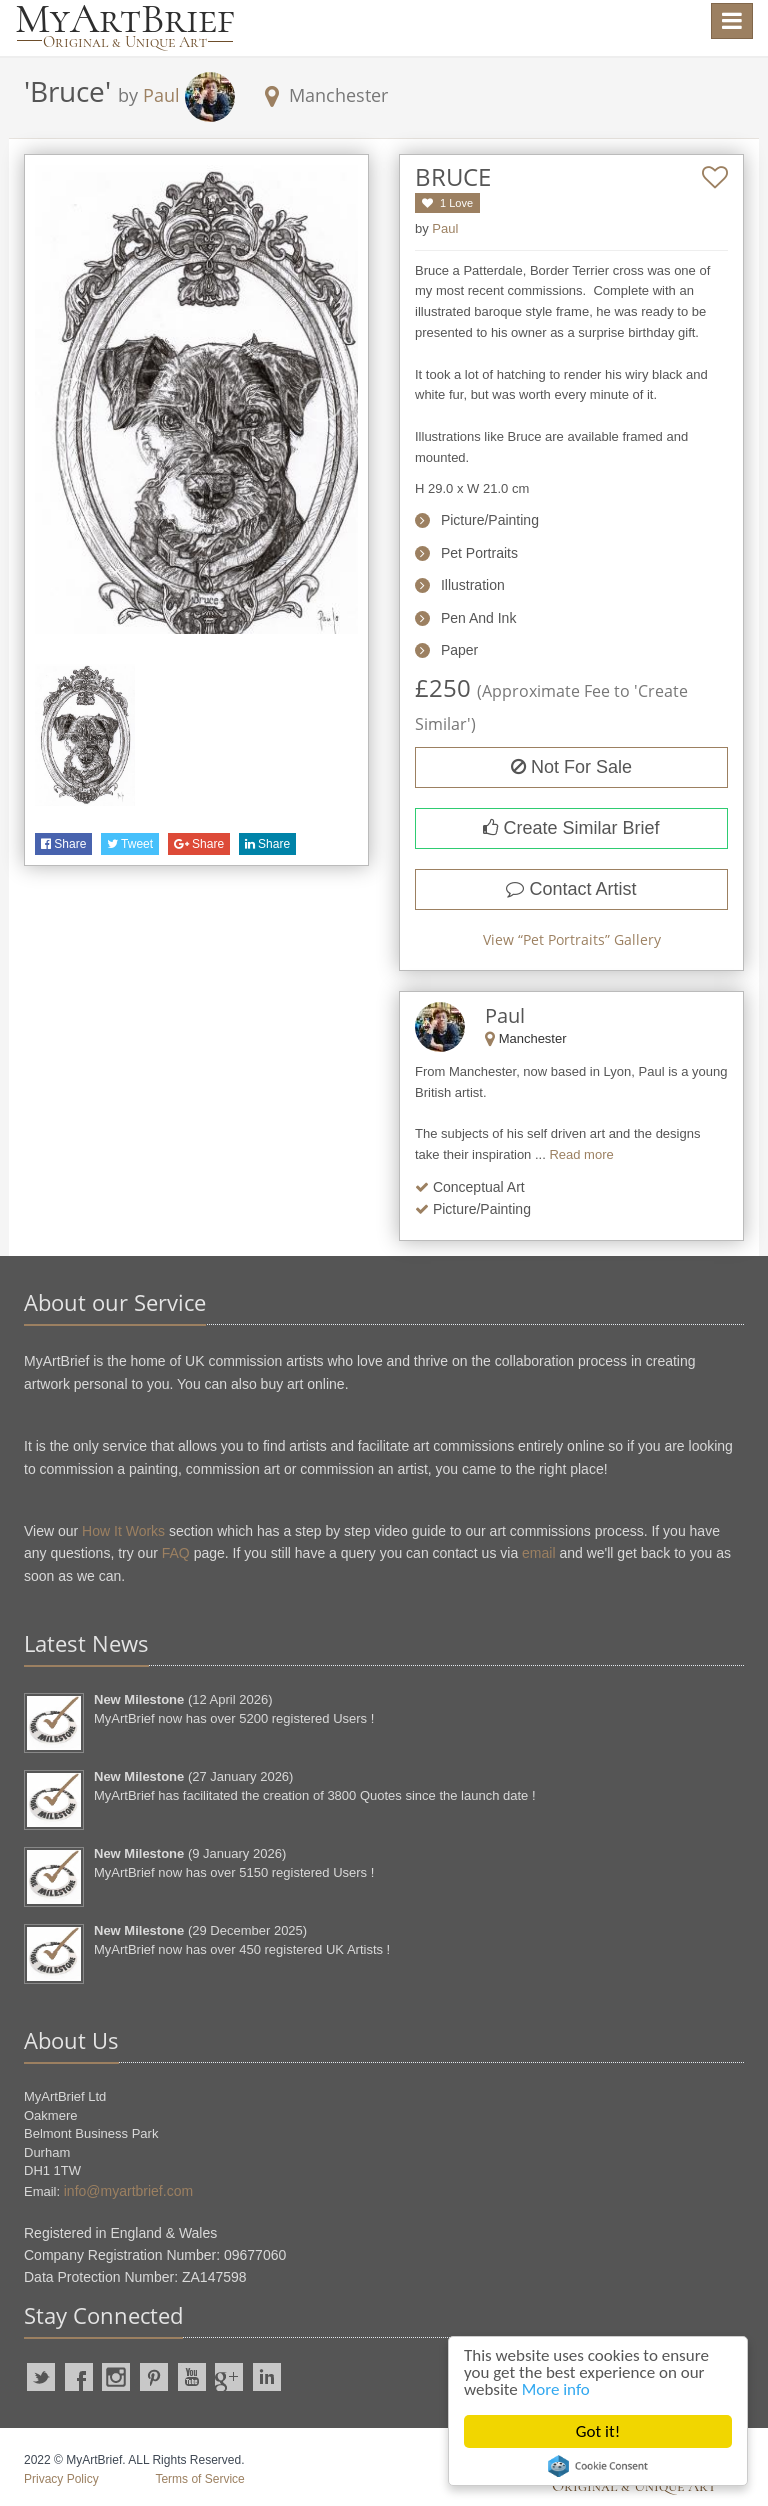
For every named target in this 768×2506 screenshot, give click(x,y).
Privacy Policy (61, 2479)
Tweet (130, 844)
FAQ (176, 1553)
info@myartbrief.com (128, 2191)
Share (63, 844)
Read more (581, 1154)
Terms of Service (199, 2479)
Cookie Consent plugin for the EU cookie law (598, 2466)
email (538, 1553)
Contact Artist (571, 889)
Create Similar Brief (571, 828)
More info (556, 2389)
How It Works (123, 1531)
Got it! (598, 2431)
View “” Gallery (572, 939)
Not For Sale (571, 767)
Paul (161, 95)
